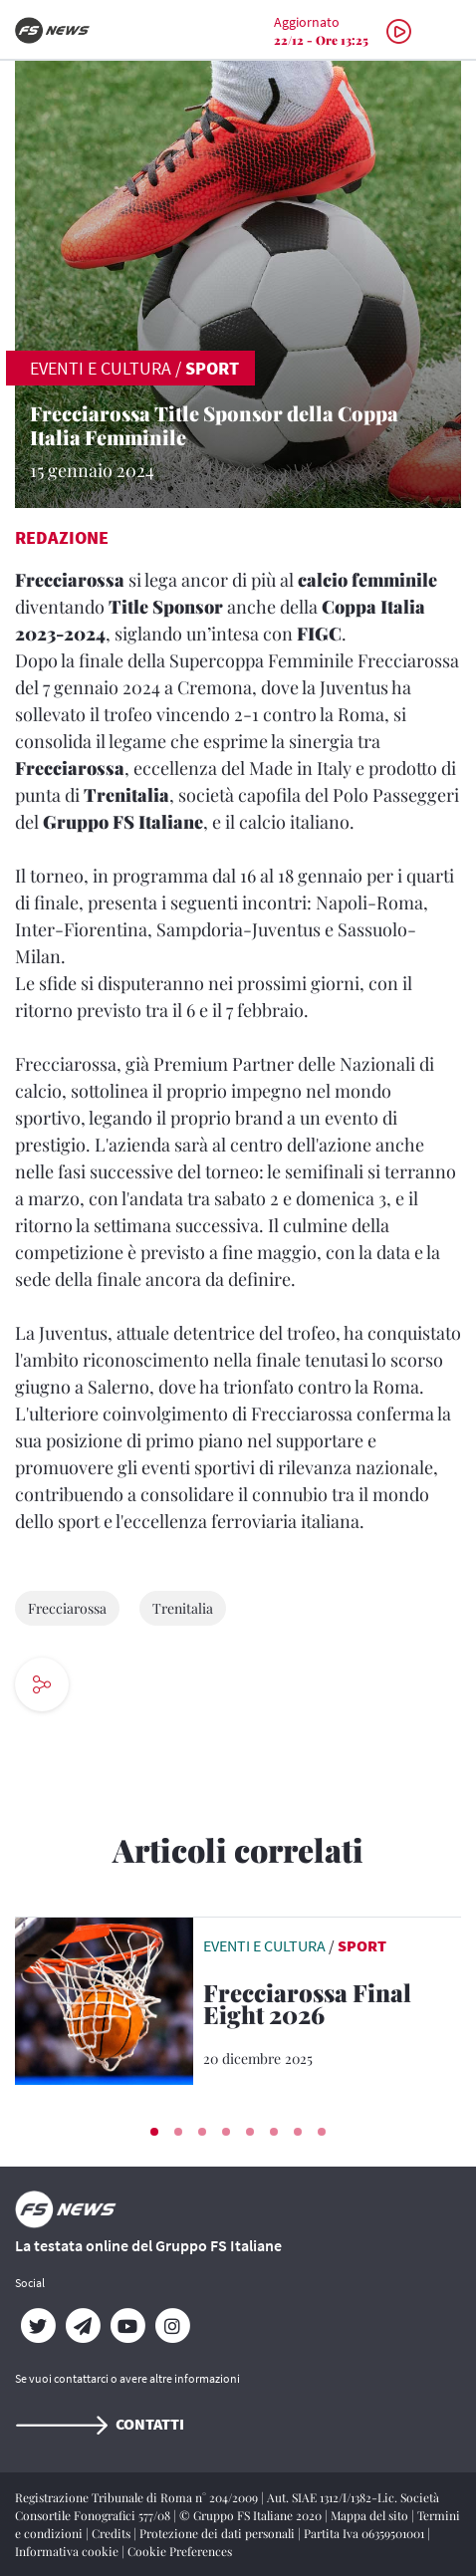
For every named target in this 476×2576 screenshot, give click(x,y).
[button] (154, 2132)
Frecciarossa (67, 1608)
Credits (112, 2533)
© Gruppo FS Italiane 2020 (252, 2515)
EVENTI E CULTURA (100, 368)
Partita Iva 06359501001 (365, 2533)
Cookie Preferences (179, 2551)
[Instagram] (171, 2326)
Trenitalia (182, 1608)
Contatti (99, 2424)
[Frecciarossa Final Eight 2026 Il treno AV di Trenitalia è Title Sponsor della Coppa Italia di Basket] (332, 2007)
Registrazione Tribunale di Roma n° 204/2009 (138, 2497)
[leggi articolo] (104, 1999)
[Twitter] (37, 2326)
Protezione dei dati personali (218, 2533)
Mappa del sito (371, 2515)
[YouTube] (127, 2326)
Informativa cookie (68, 2551)
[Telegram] (82, 2326)
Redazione (62, 537)
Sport (212, 368)
